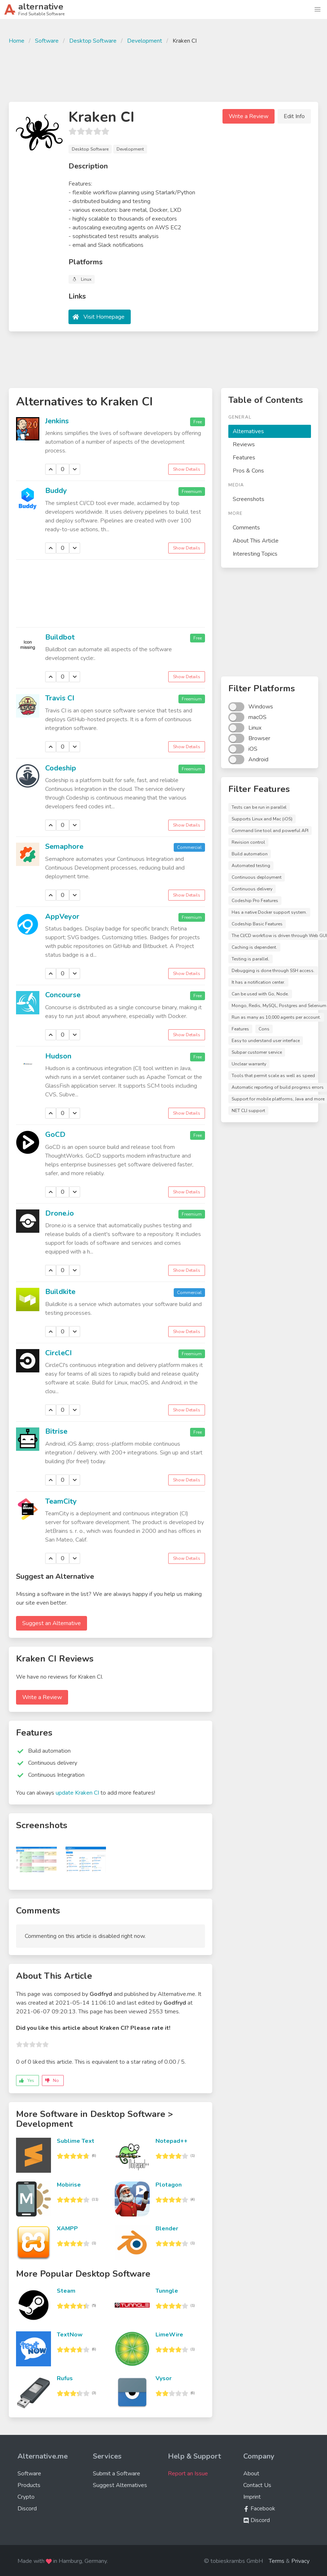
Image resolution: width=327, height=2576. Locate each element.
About (251, 2474)
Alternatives (248, 431)
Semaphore (64, 846)
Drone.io (59, 1213)
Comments (246, 528)
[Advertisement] (163, 72)
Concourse (62, 995)
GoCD (55, 1134)
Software (47, 41)
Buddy (56, 491)
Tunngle (166, 2291)
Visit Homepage (104, 317)
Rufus (65, 2378)
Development (144, 41)
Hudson (58, 1056)
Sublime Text (75, 2141)
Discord (27, 2509)
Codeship (60, 768)
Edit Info (294, 116)
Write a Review (248, 116)
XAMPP (67, 2229)
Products (28, 2485)
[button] (317, 9)
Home (16, 41)
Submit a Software (116, 2474)
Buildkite (60, 1292)
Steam (66, 2291)
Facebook (259, 2509)
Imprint (252, 2497)
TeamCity (61, 1501)
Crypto (26, 2497)
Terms (276, 2561)
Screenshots (248, 499)
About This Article (256, 541)
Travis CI (59, 698)
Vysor (163, 2378)
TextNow (70, 2335)
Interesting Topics (255, 554)
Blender (166, 2229)
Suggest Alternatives (120, 2485)
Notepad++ (171, 2141)
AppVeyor (62, 916)
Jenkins (57, 421)
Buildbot (60, 637)
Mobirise (69, 2185)
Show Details (186, 469)
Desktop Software (93, 41)
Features (244, 458)
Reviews (244, 444)
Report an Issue (188, 2474)
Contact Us (257, 2485)
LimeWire (169, 2335)
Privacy (300, 2561)
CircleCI (58, 1353)
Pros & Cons (248, 471)
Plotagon (168, 2185)
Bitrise (56, 1431)
